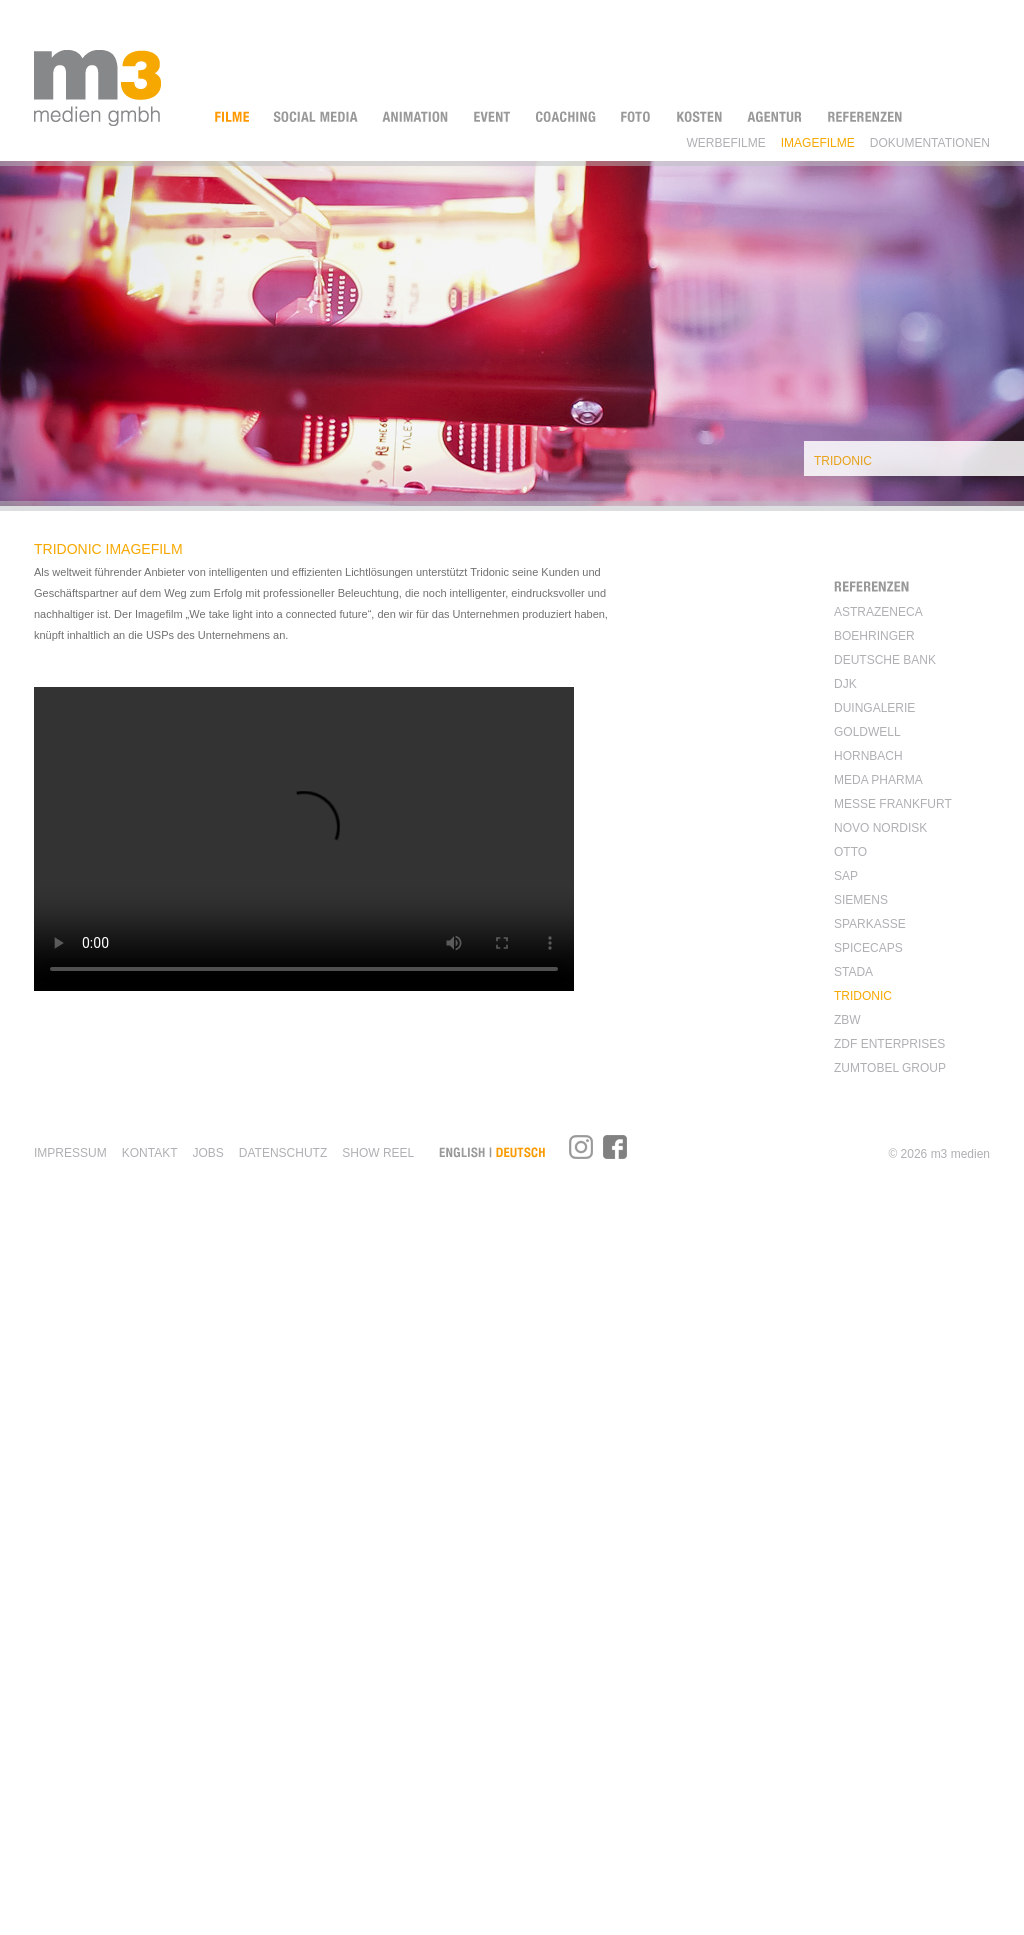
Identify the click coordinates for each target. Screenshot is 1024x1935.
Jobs (207, 1153)
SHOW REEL (378, 1153)
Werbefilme (725, 142)
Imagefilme (818, 142)
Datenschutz (283, 1153)
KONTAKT (150, 1153)
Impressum (70, 1153)
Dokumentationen (930, 142)
